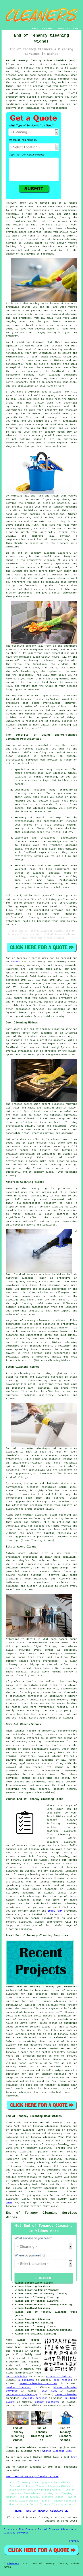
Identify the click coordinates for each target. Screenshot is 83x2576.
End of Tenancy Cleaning (55, 2529)
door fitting (63, 2380)
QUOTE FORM (55, 1911)
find (17, 2122)
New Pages (26, 2529)
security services (34, 2398)
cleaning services (18, 1929)
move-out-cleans (61, 1738)
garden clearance (18, 2387)
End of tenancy (16, 958)
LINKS (42, 29)
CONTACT (60, 29)
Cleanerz (13, 2563)
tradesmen (12, 2361)
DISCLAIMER (72, 29)
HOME (34, 29)
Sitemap (9, 2529)
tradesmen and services (58, 2405)
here (9, 2202)
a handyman (26, 2380)
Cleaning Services (16, 2532)
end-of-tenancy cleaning (30, 749)
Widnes (15, 961)
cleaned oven (60, 1139)
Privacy (74, 2541)
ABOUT (51, 29)
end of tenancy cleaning (23, 1002)
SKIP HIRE (49, 2391)
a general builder (59, 2376)
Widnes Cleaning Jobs (57, 2451)
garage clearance (47, 2402)
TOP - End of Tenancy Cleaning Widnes (32, 2476)
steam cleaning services (38, 2383)
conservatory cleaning (21, 2394)
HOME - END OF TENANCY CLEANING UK (41, 2511)
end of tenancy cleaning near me (36, 2012)
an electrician (16, 2376)
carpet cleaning (66, 2394)
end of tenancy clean (37, 1172)
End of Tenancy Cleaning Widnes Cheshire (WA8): (41, 60)
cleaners (43, 1320)
